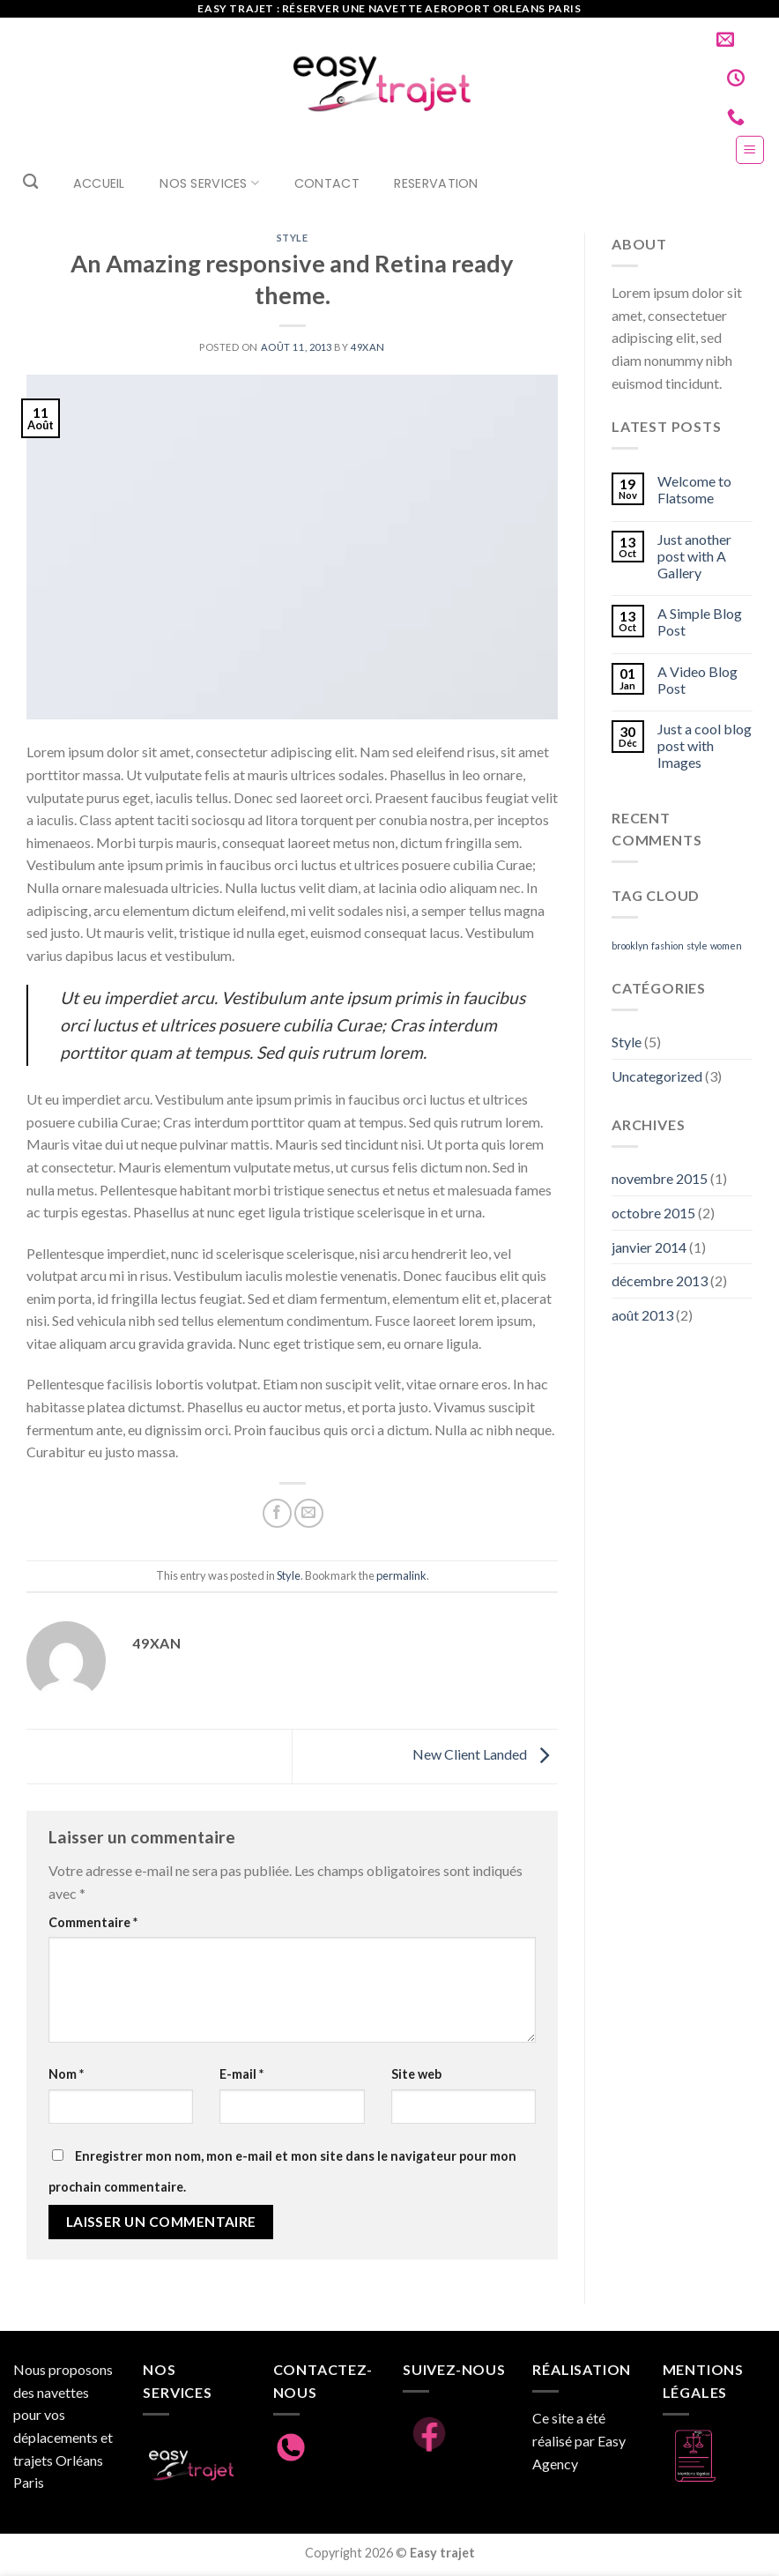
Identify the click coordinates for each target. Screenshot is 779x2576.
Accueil (99, 183)
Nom (66, 2073)
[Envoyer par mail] (308, 1513)
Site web (416, 2073)
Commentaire (92, 1922)
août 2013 (642, 1315)
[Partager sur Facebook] (277, 1513)
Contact (327, 183)
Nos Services (209, 183)
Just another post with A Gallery (694, 556)
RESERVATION (436, 183)
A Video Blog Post (697, 679)
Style (292, 237)
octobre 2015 (653, 1212)
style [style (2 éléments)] (697, 945)
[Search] (30, 182)
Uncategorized (657, 1076)
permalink (401, 1575)
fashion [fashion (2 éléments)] (667, 945)
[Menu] (750, 150)
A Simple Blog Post (699, 621)
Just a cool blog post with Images (704, 745)
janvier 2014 (649, 1247)
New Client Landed (485, 1754)
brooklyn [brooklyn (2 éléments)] (630, 945)
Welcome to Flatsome (694, 489)
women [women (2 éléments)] (726, 945)
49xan (368, 347)
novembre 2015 (660, 1178)
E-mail (241, 2073)
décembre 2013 (660, 1280)
